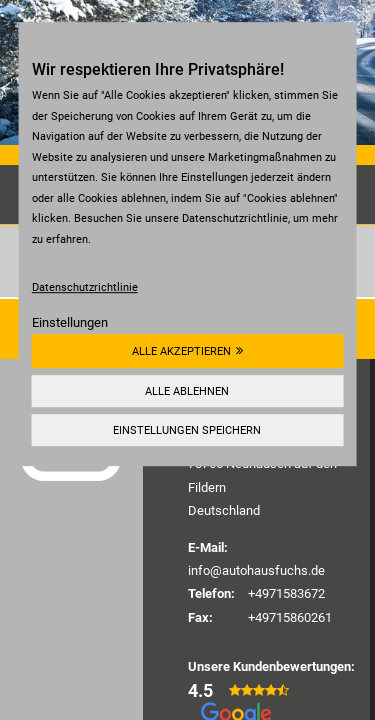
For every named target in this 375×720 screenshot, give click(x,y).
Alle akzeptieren (181, 351)
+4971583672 (286, 593)
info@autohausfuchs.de (256, 570)
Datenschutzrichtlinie (85, 287)
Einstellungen (70, 322)
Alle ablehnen (187, 391)
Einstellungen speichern (187, 430)
